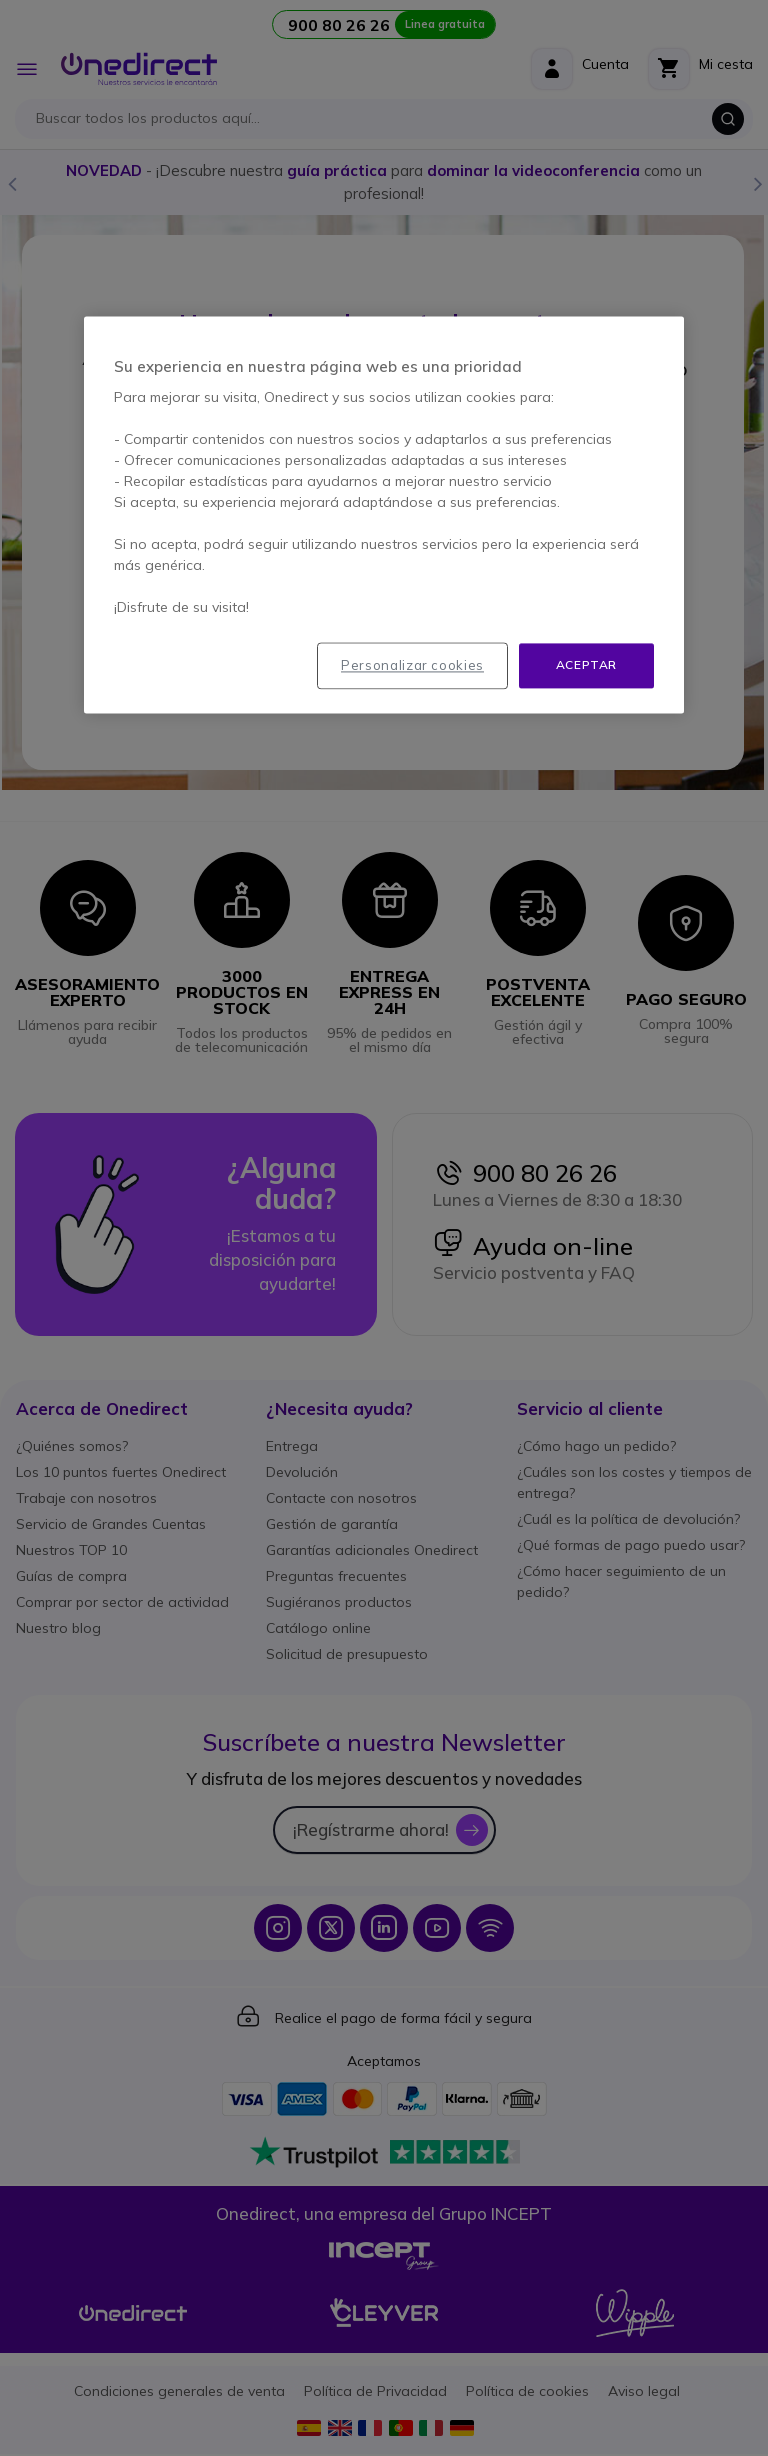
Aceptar (586, 665)
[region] (384, 515)
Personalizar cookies (412, 666)
